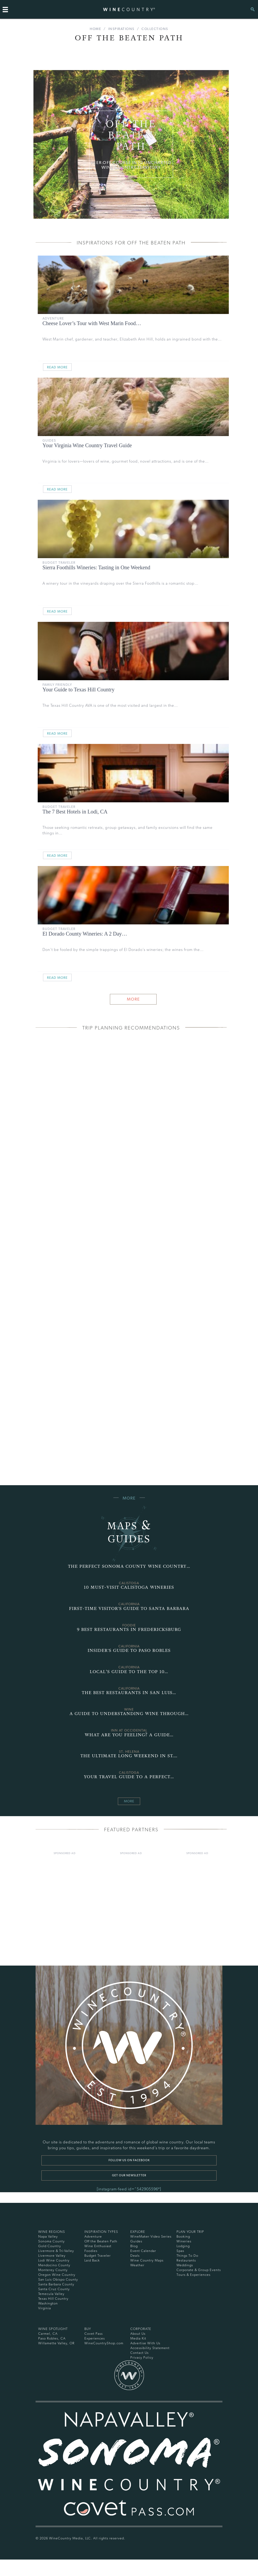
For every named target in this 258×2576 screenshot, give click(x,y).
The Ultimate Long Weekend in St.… (129, 1756)
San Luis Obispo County (58, 2279)
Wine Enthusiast (97, 2246)
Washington (48, 2303)
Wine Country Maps (147, 2260)
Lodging (183, 2246)
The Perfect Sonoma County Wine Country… (129, 1566)
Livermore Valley (52, 2256)
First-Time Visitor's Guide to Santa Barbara (129, 1608)
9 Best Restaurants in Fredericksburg (129, 1629)
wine (129, 1709)
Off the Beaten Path (100, 2241)
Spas (180, 2251)
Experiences (94, 2338)
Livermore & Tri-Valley (56, 2251)
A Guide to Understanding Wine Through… (129, 1714)
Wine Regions (51, 2232)
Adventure (53, 318)
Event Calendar (143, 2251)
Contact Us (139, 2353)
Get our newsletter (129, 2175)
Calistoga (129, 1583)
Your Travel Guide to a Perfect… (129, 1777)
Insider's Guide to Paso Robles (129, 1650)
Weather (137, 2265)
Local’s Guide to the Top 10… (129, 1672)
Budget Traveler (58, 563)
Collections (154, 29)
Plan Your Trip (190, 2232)
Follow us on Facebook (129, 2160)
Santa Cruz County (54, 2289)
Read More (57, 367)
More (133, 999)
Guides (49, 440)
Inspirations (121, 29)
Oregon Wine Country (56, 2275)
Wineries (184, 2241)
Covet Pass (93, 2334)
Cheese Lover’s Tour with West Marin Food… (91, 323)
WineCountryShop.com (103, 2343)
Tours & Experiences (193, 2275)
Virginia (44, 2308)
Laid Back (92, 2260)
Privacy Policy (141, 2357)
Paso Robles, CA (52, 2338)
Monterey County (53, 2270)
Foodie (129, 1625)
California (129, 1604)
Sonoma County (51, 2241)
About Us (137, 2334)
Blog (134, 2246)
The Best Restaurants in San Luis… (129, 1693)
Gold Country (49, 2246)
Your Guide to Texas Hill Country (78, 689)
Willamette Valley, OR (56, 2343)
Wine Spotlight (53, 2329)
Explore (137, 2232)
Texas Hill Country (53, 2299)
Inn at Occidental (129, 1730)
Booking (183, 2236)
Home (95, 29)
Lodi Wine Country (54, 2260)
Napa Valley (48, 2236)
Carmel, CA (48, 2334)
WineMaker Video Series (150, 2236)
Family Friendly (57, 685)
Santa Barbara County (56, 2284)
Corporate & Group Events (199, 2270)
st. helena (129, 1752)
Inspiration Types (101, 2232)
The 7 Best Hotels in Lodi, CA (75, 812)
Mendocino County (54, 2265)
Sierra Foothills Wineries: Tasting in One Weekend (96, 567)
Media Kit (138, 2338)
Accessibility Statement (150, 2348)
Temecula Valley (51, 2294)
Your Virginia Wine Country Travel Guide (87, 445)
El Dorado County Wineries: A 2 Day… (84, 934)
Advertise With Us (145, 2343)
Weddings (185, 2265)
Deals (135, 2256)
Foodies (90, 2251)
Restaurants (186, 2260)
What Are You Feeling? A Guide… (129, 1735)
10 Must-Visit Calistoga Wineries (129, 1587)
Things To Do (187, 2256)
